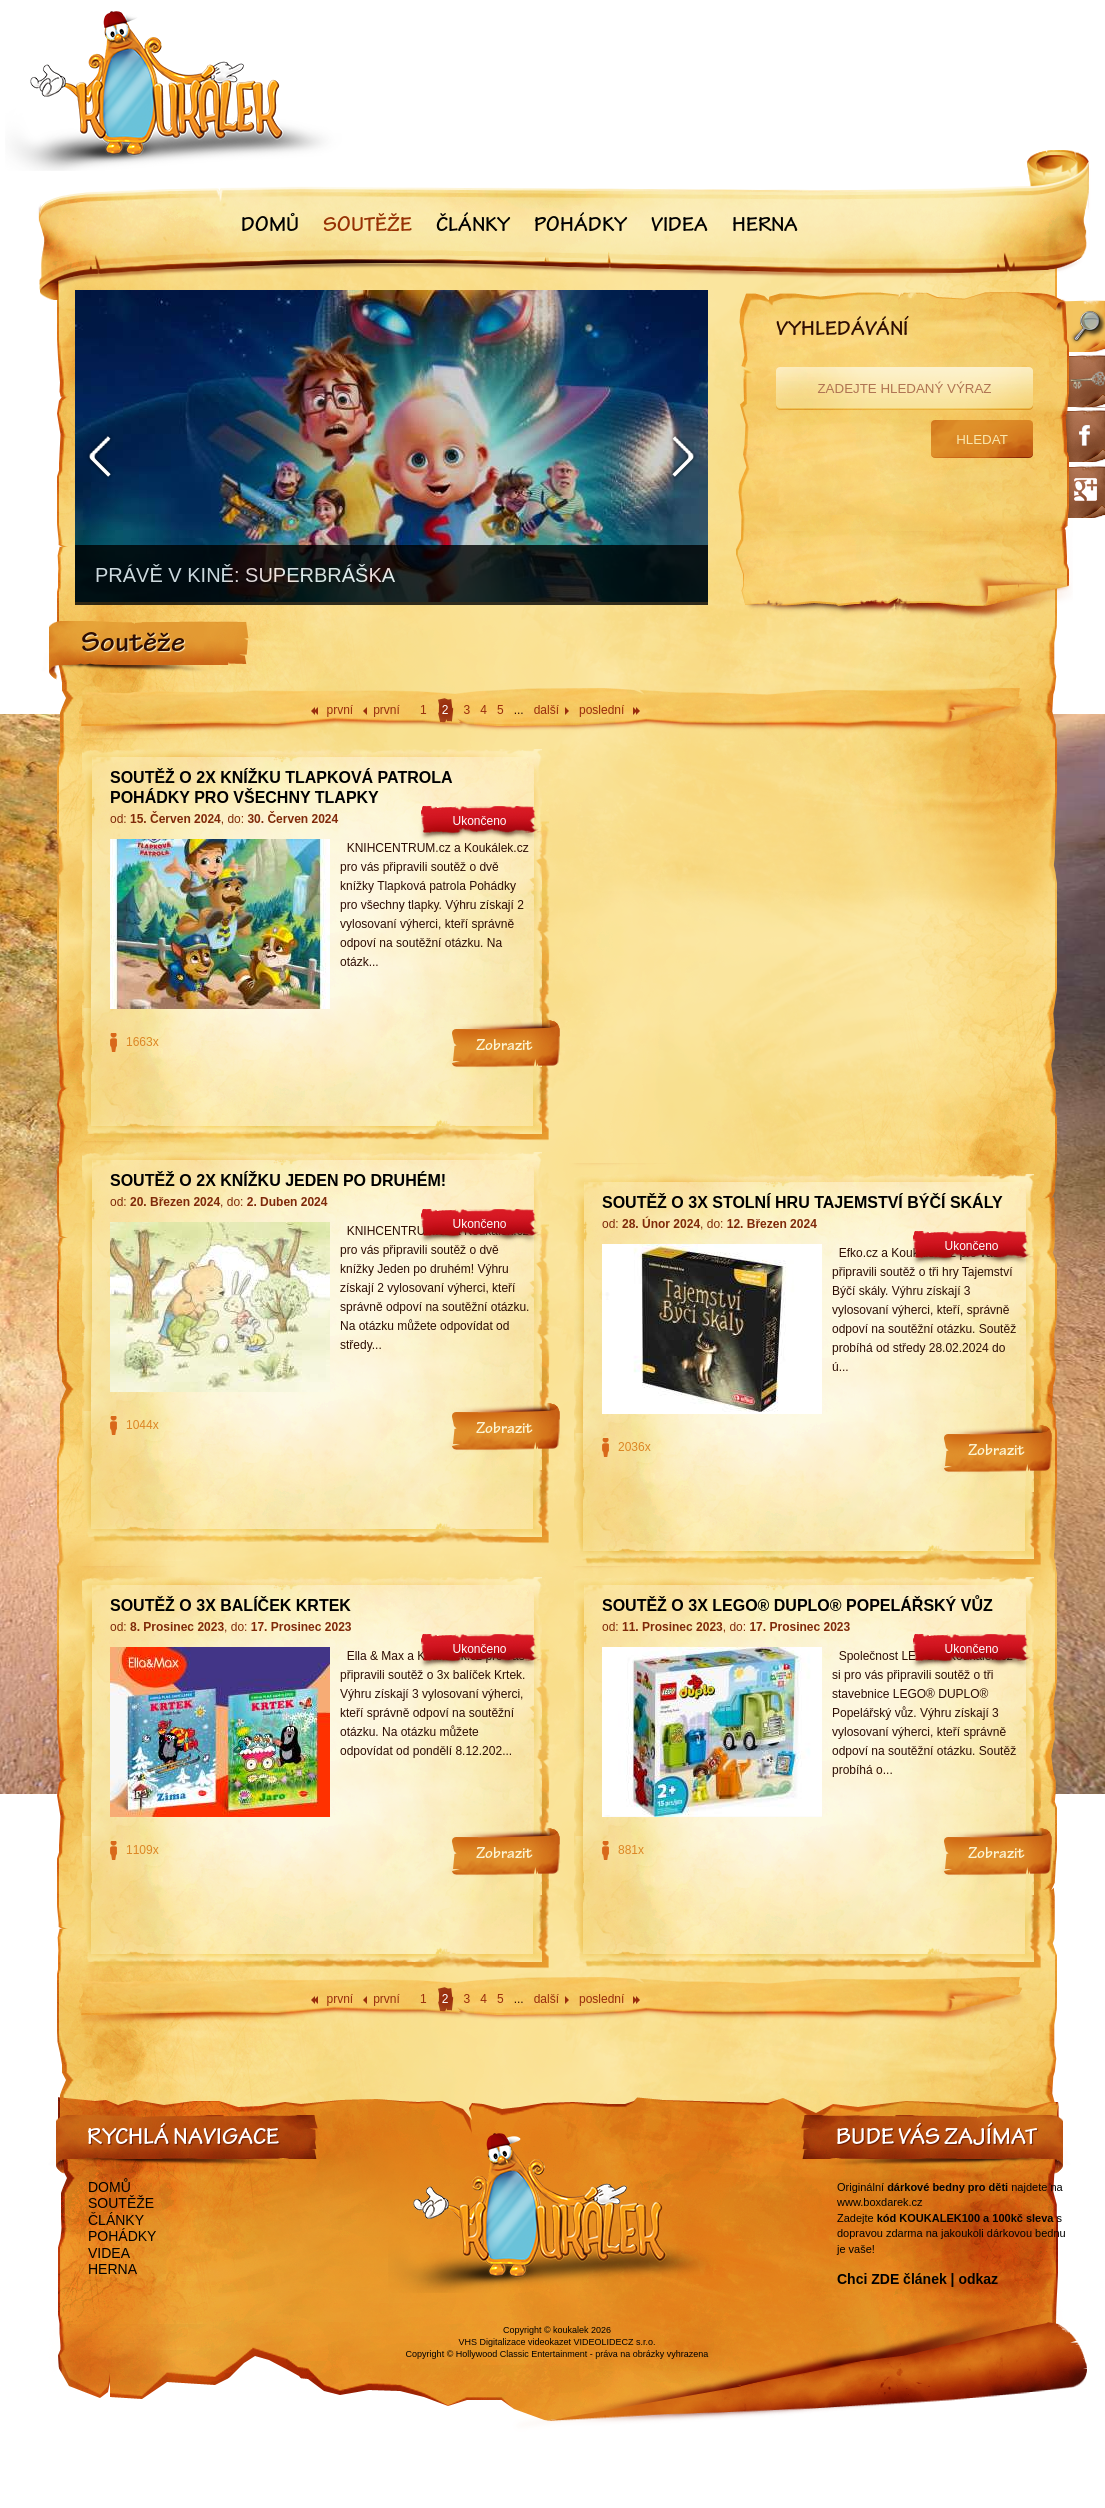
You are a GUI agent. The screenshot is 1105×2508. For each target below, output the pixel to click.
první (340, 710)
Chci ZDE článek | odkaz (917, 2279)
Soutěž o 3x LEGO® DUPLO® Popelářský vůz (797, 1605)
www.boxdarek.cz (880, 2202)
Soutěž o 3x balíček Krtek (230, 1605)
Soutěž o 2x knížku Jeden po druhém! (278, 1180)
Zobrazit (504, 1047)
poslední (601, 710)
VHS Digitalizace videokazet (514, 2342)
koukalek (571, 2330)
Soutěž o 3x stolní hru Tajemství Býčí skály (802, 1202)
